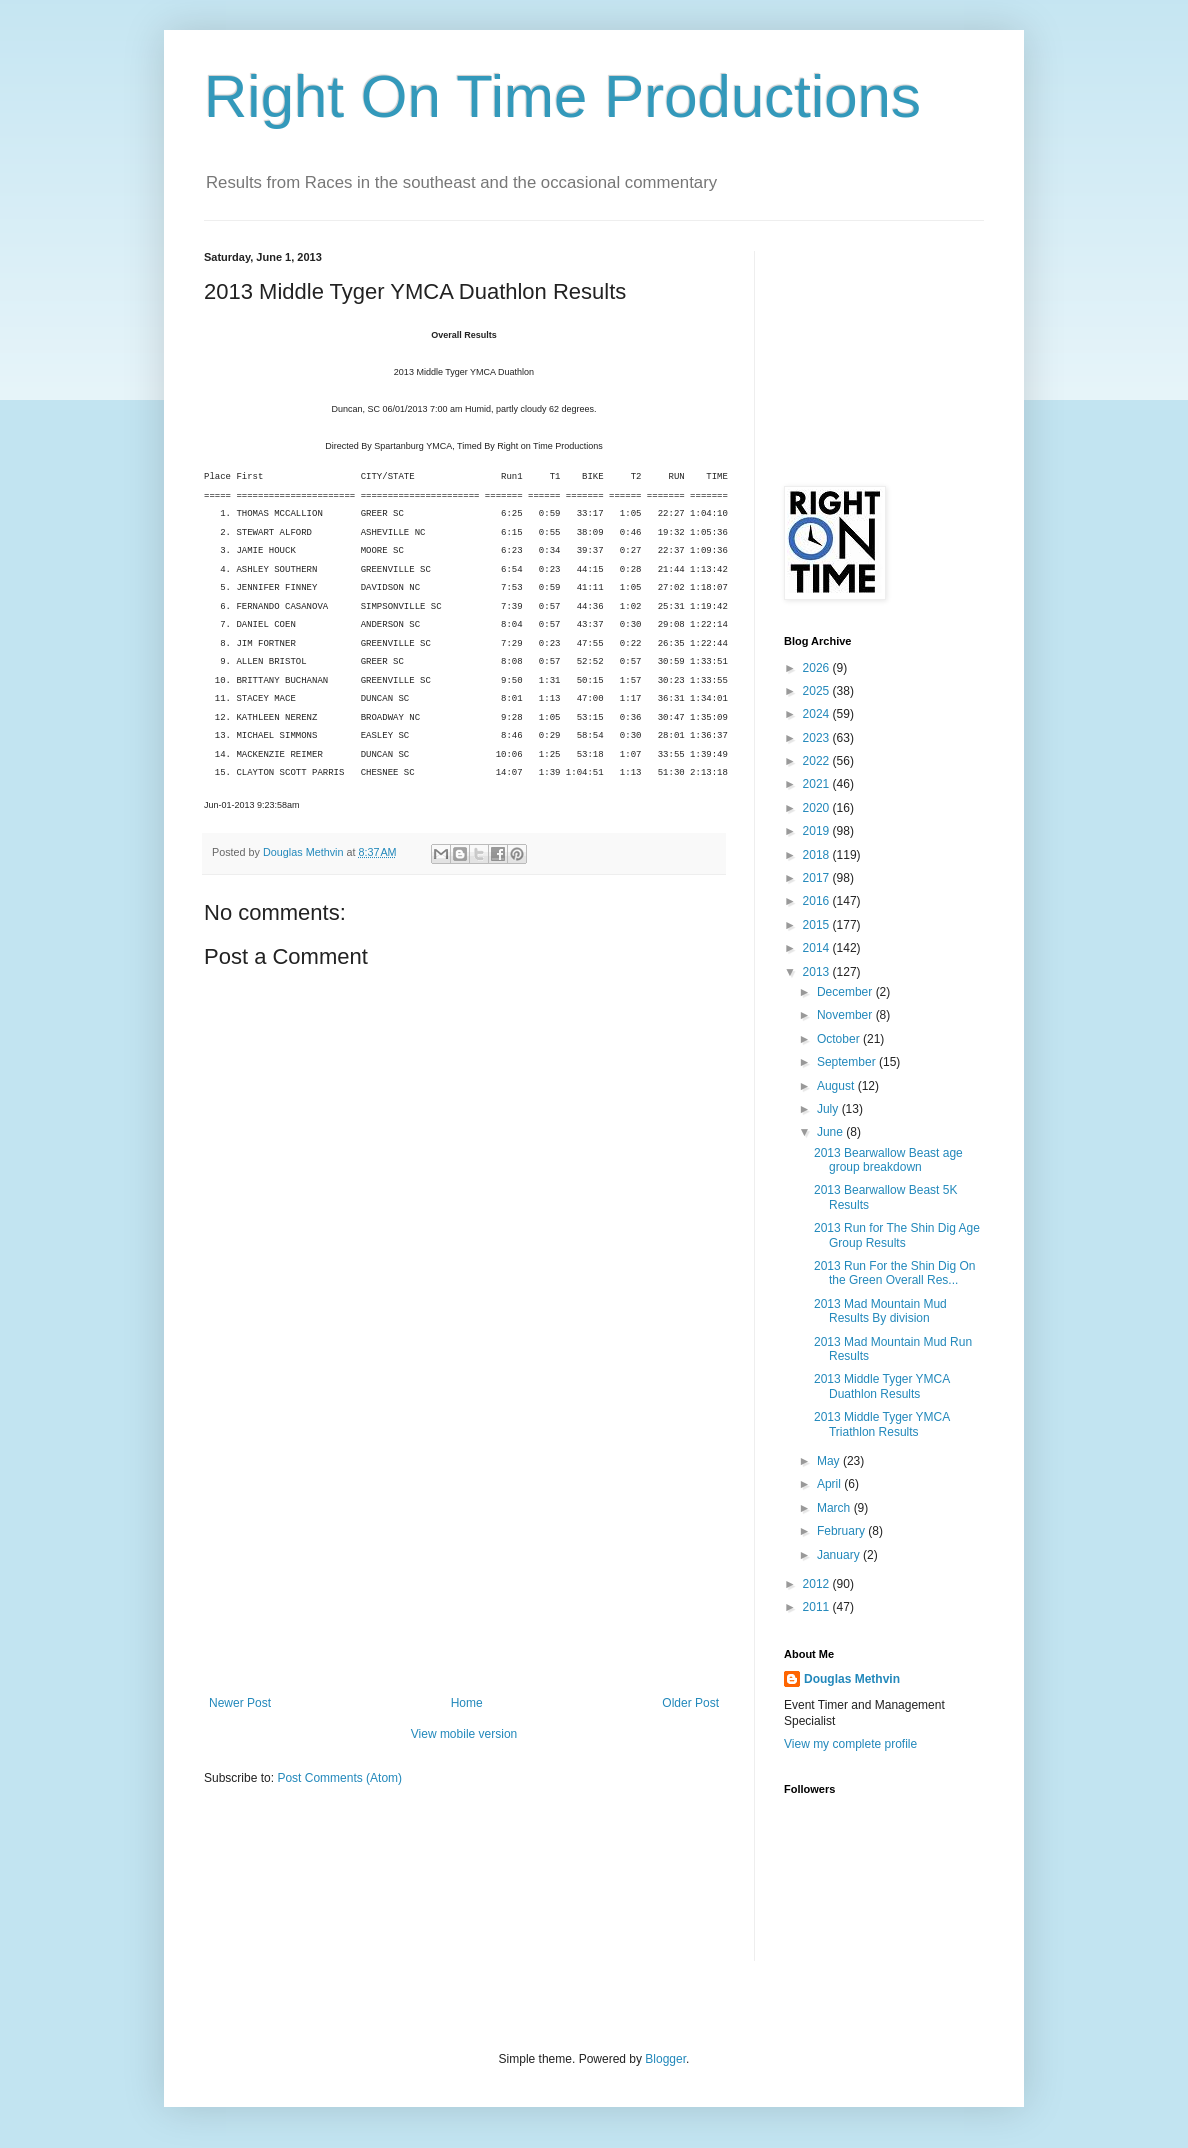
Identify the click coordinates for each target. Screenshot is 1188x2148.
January (840, 1555)
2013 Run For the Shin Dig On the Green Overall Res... (894, 1273)
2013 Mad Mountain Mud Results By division (880, 1311)
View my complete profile (850, 1744)
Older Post (690, 1703)
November (846, 1015)
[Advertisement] (464, 1546)
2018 (818, 855)
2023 (818, 738)
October (840, 1039)
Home (467, 1703)
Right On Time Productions (562, 96)
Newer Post (240, 1703)
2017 (818, 878)
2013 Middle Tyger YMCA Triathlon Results (882, 1424)
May (830, 1461)
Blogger (665, 2059)
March (835, 1508)
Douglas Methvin (852, 1679)
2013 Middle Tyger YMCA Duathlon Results (882, 1386)
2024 (818, 714)
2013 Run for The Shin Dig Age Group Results (897, 1235)
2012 (818, 1584)
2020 (818, 808)
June (831, 1132)
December (846, 992)
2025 (818, 691)
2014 (818, 948)
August (837, 1086)
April (830, 1484)
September (848, 1062)
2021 (818, 784)
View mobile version (464, 1734)
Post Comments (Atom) (339, 1778)
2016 (818, 901)
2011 (818, 1607)
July (829, 1109)
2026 (818, 668)
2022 (818, 761)
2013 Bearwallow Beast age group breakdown (888, 1160)
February (842, 1531)
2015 (818, 925)
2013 (818, 972)
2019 (818, 831)
